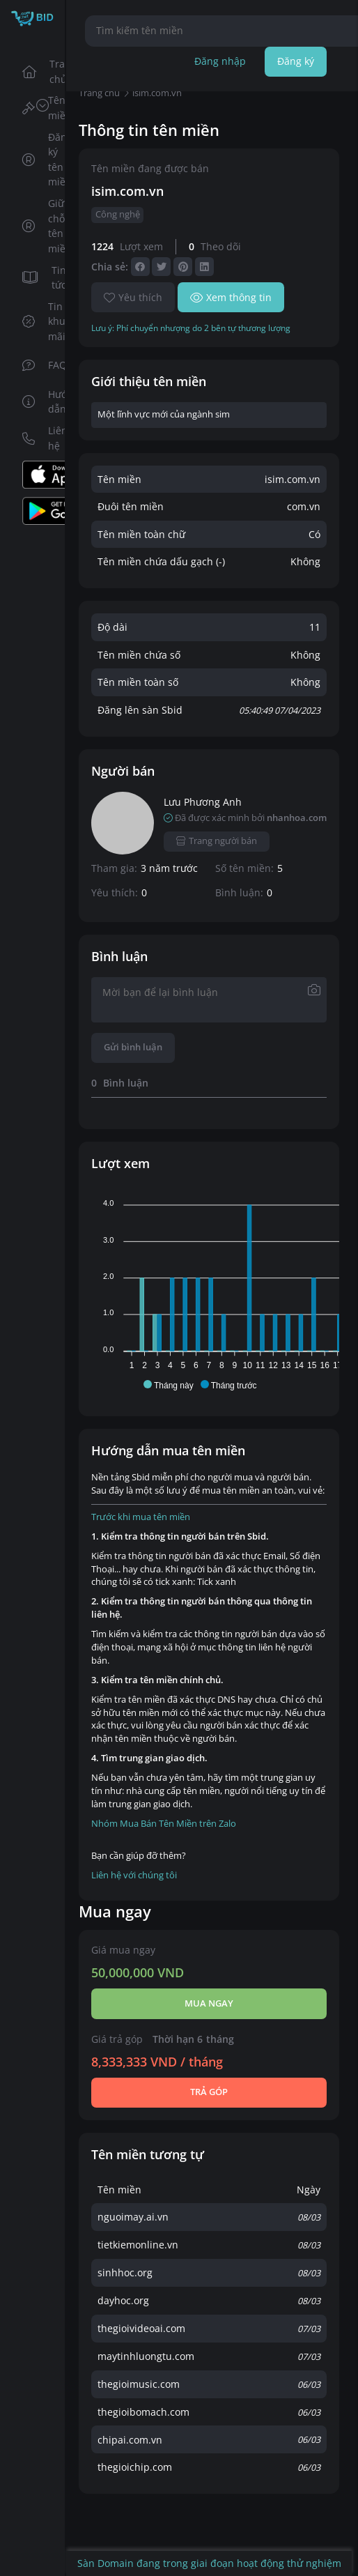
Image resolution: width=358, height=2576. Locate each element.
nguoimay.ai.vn (133, 2216)
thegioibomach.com (143, 2411)
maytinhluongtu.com (146, 2356)
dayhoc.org (123, 2300)
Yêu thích (133, 297)
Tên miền (39, 107)
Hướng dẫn (39, 402)
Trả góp (209, 2092)
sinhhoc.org (125, 2272)
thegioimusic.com (139, 2384)
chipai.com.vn (130, 2439)
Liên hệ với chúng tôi (134, 1875)
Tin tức (39, 277)
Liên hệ (39, 438)
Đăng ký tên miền (39, 159)
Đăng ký (295, 61)
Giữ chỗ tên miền (39, 226)
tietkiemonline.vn (138, 2244)
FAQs (39, 364)
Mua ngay (209, 2003)
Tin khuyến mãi (39, 321)
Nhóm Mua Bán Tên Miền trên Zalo (163, 1824)
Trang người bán (217, 841)
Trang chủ (39, 71)
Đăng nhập (220, 61)
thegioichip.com (135, 2467)
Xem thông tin (231, 297)
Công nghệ (117, 214)
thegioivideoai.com (141, 2328)
